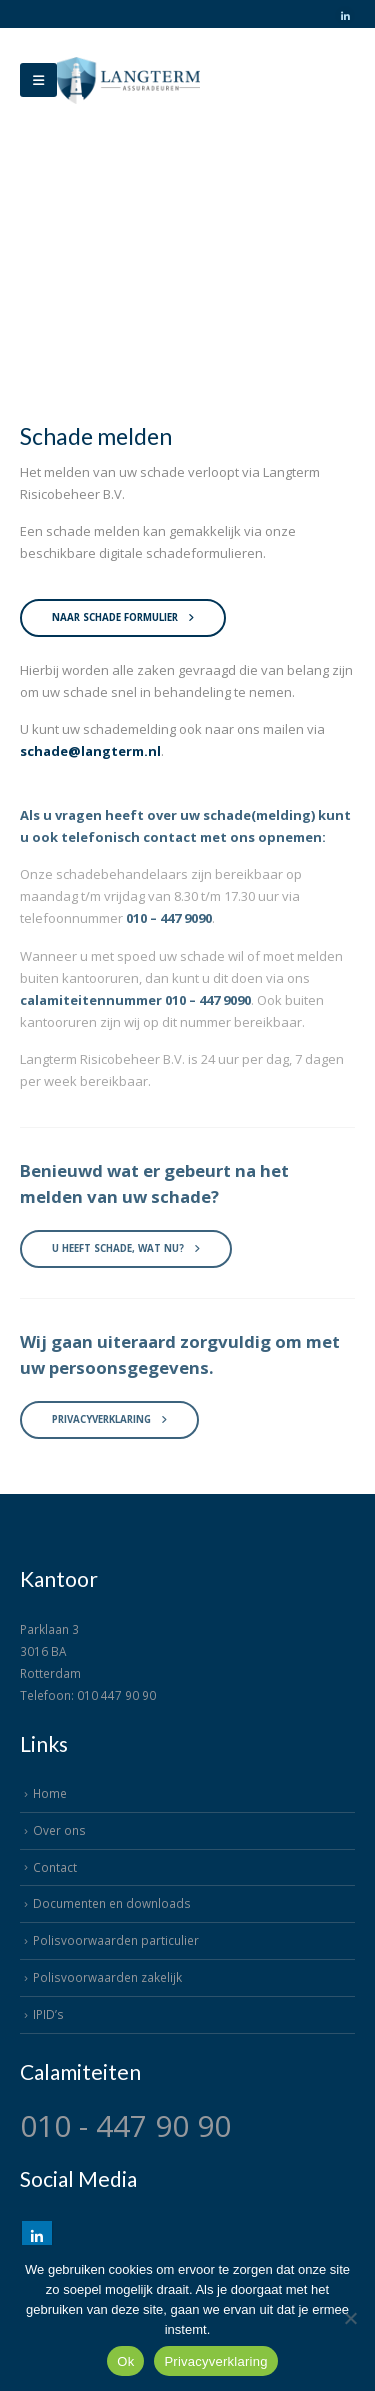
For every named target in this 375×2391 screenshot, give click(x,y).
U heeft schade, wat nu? (126, 1256)
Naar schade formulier (123, 617)
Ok (125, 2361)
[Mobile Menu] (38, 80)
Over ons (59, 1830)
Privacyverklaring (109, 1427)
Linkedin (37, 2236)
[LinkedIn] (345, 16)
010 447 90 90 (116, 1695)
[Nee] (350, 2318)
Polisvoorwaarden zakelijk (107, 1977)
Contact (55, 1867)
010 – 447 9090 (169, 926)
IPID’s (48, 2014)
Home (50, 1793)
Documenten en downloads (112, 1903)
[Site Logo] (128, 80)
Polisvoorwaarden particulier (116, 1940)
